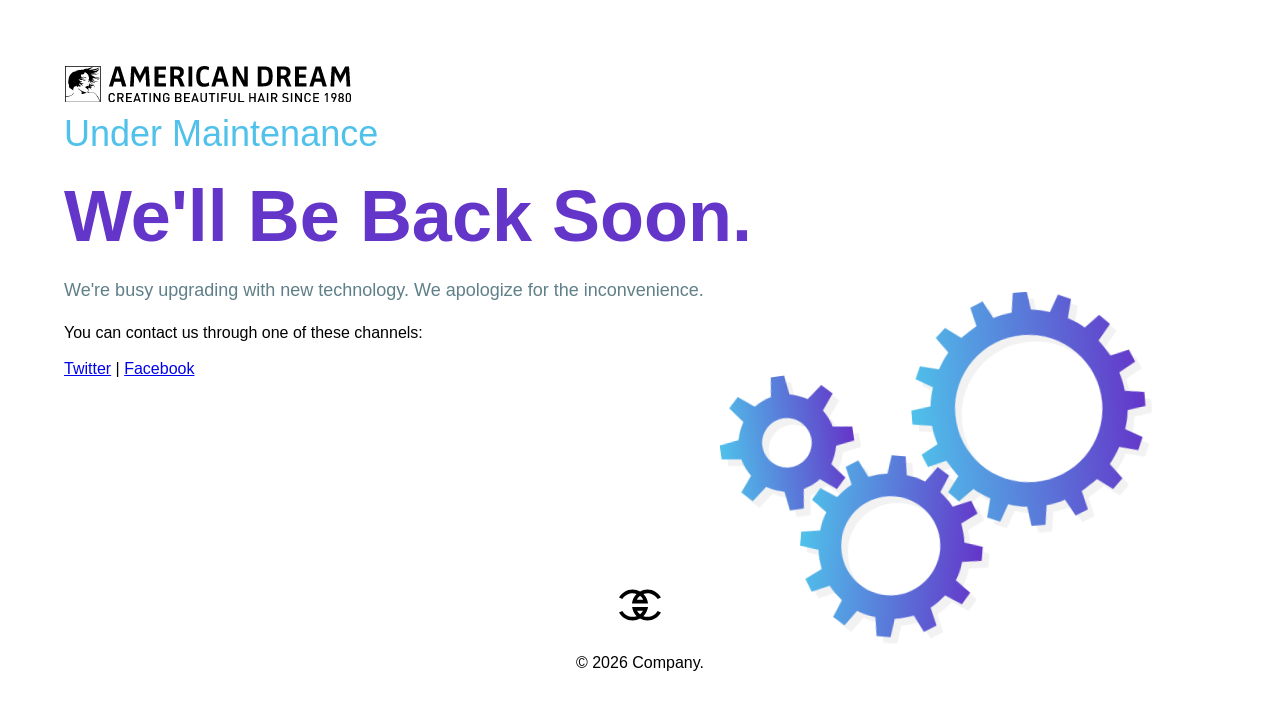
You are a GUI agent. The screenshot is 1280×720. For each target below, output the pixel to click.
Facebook (159, 368)
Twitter (87, 368)
